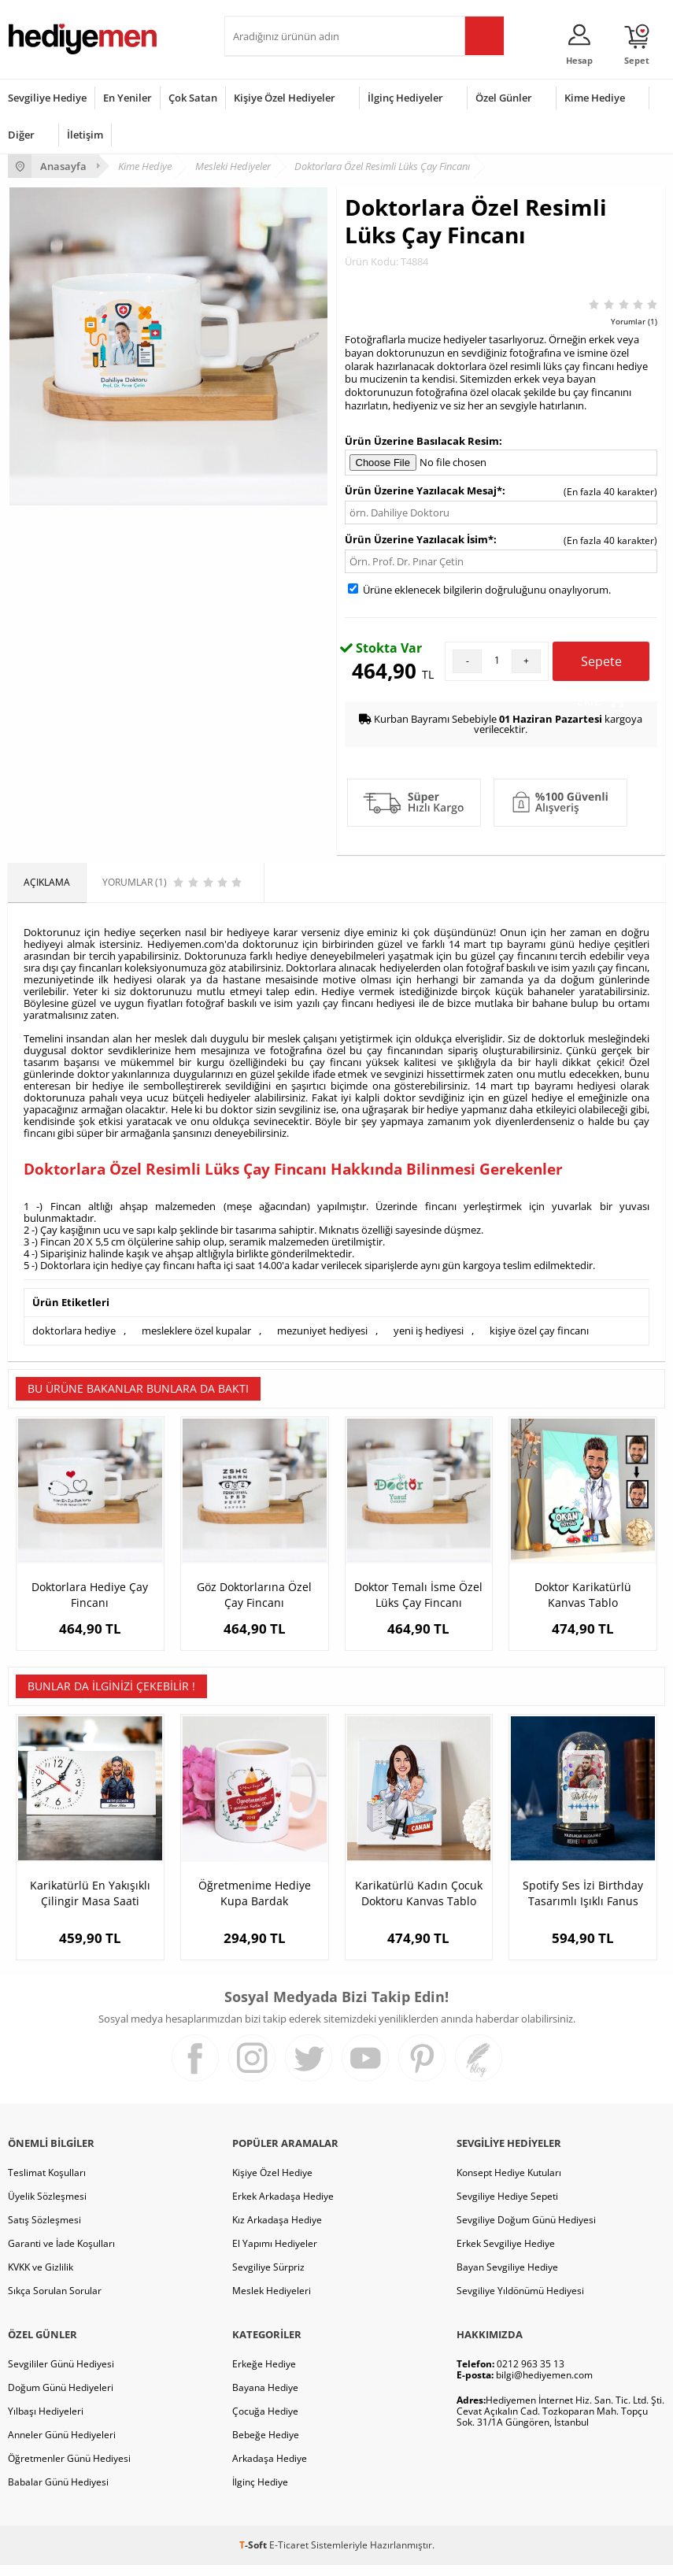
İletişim (85, 135)
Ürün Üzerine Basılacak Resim (422, 441)
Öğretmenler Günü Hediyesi (69, 2469)
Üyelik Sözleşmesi (47, 2207)
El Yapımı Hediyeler (274, 2254)
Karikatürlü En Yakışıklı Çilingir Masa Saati (90, 1904)
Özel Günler (503, 98)
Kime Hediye (594, 98)
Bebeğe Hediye (265, 2445)
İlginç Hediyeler (405, 98)
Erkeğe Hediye (264, 2375)
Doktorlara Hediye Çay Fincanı (89, 1594)
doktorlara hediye (74, 1330)
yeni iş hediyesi (429, 1330)
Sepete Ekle (601, 667)
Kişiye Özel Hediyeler (284, 98)
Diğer (21, 135)
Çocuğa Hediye (265, 2422)
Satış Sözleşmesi (44, 2230)
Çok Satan (192, 98)
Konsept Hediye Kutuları (509, 2183)
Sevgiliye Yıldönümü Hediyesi (520, 2301)
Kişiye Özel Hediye (272, 2183)
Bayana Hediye (265, 2398)
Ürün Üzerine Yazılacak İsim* (419, 539)
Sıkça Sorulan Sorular (55, 2301)
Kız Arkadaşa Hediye (277, 2230)
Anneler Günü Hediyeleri (62, 2445)
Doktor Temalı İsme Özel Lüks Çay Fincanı (418, 1594)
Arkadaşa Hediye (269, 2469)
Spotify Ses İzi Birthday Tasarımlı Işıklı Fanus (583, 1904)
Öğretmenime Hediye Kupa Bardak (254, 1904)
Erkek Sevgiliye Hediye (506, 2254)
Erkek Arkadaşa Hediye (283, 2207)
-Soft (254, 2556)
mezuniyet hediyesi (322, 1330)
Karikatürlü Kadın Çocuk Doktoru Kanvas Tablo (419, 1904)
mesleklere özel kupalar (196, 1330)
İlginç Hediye (260, 2493)
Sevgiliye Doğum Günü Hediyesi (526, 2230)
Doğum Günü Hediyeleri (60, 2398)
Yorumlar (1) (634, 321)
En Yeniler (127, 98)
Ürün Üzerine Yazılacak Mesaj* (423, 490)
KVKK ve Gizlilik (40, 2278)
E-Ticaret (289, 2556)
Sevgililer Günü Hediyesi (61, 2375)
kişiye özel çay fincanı (539, 1330)
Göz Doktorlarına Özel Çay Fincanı (254, 1594)
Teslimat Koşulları (47, 2183)
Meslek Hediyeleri (271, 2301)
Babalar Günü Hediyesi (58, 2493)
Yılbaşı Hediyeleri (45, 2422)
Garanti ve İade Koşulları (61, 2254)
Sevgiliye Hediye (47, 98)
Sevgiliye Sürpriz (268, 2278)
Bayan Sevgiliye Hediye (507, 2278)
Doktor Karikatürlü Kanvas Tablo (582, 1594)
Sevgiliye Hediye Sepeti (507, 2207)
